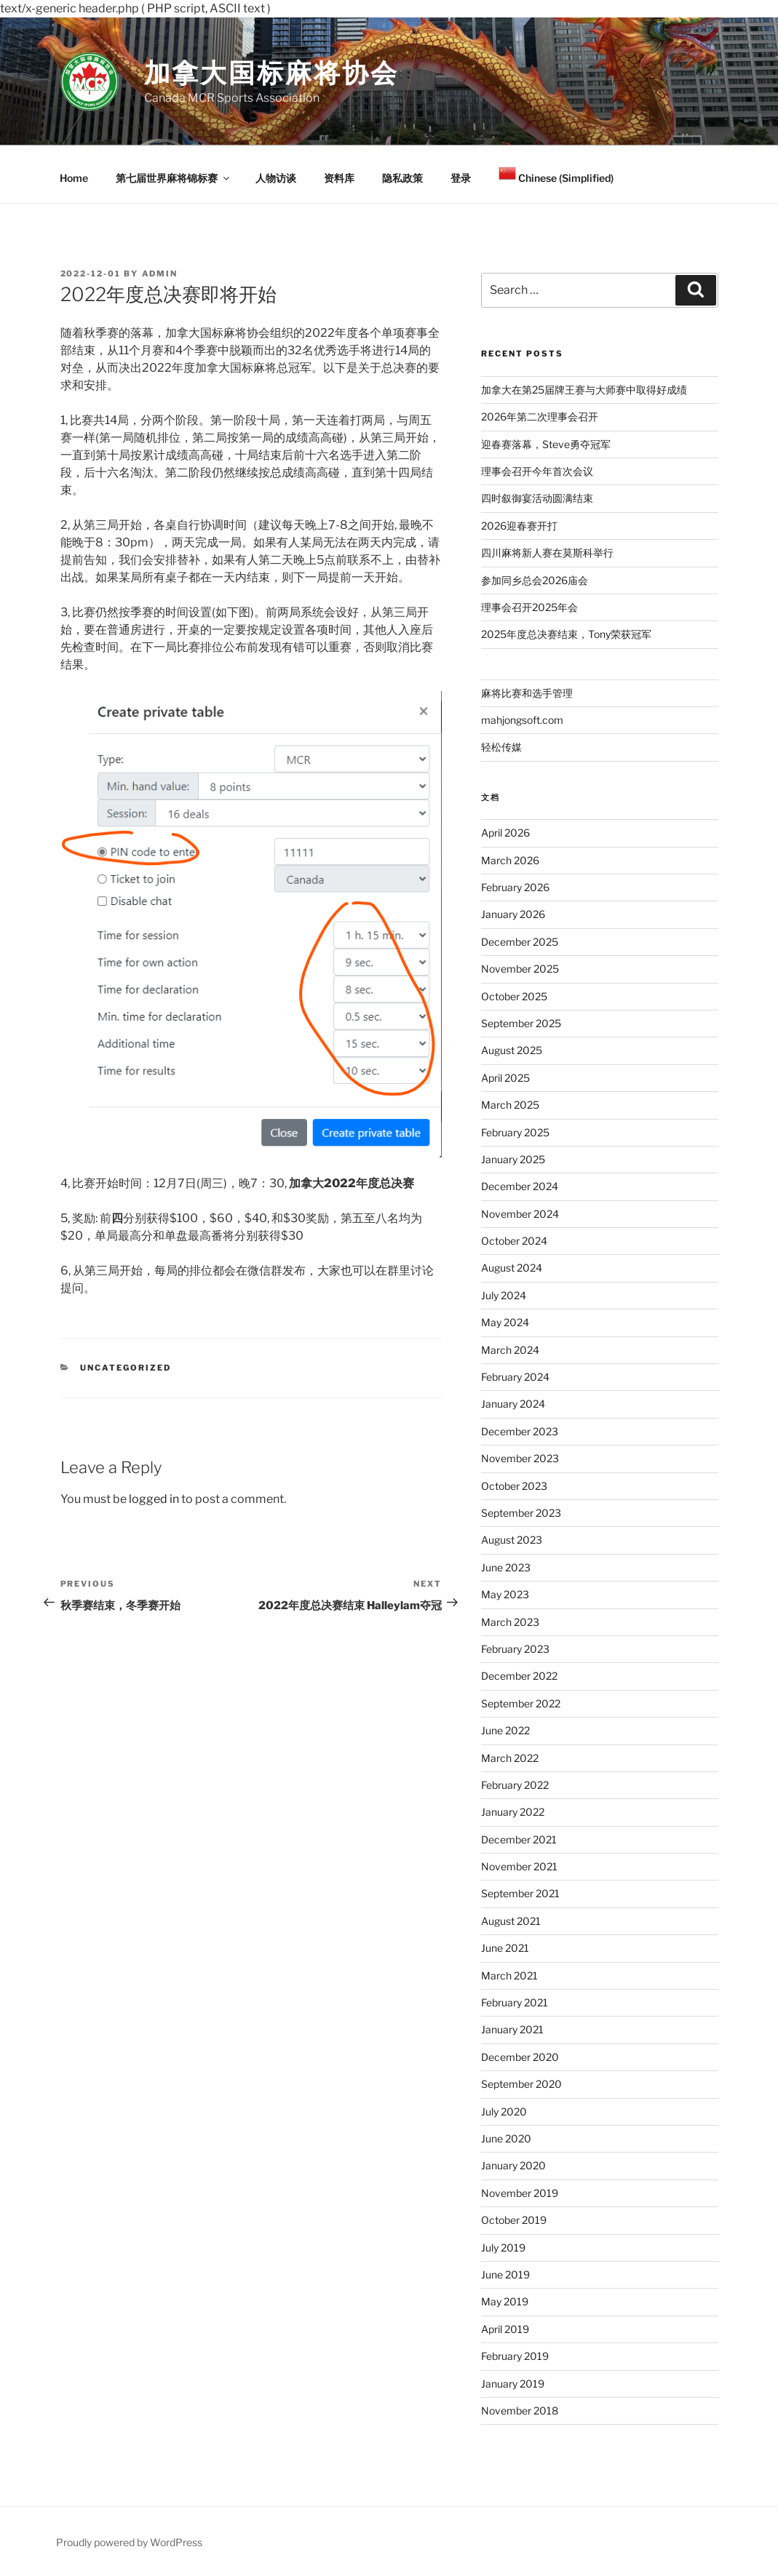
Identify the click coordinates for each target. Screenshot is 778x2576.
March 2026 (510, 860)
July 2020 (504, 2111)
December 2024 (519, 1186)
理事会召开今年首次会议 (537, 471)
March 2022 (510, 1758)
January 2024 (513, 1403)
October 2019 (514, 2220)
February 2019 (515, 2356)
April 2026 (505, 832)
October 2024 (514, 1241)
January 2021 (512, 2029)
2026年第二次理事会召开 (539, 416)
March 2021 (509, 1975)
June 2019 (505, 2274)
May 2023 (505, 1594)
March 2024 (510, 1350)
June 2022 (505, 1730)
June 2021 (505, 1948)
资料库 (339, 178)
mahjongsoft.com (522, 720)
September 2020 (521, 2084)
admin (160, 273)
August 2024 (511, 1267)
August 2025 (511, 1050)
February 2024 (515, 1377)
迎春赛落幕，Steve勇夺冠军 (546, 444)
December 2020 (520, 2057)
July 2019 (503, 2247)
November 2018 (519, 2410)
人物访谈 (275, 178)
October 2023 (514, 1486)
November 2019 (519, 2193)
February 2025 (515, 1132)
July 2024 (503, 1295)
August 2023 (511, 1540)
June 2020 (506, 2138)
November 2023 (520, 1458)
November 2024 (520, 1214)
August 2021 (511, 1921)
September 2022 (520, 1703)
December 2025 (519, 942)
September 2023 (521, 1513)
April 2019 (505, 2329)
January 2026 (513, 914)
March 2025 (510, 1104)
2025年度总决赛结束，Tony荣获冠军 (566, 634)
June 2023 (506, 1567)
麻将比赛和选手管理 (527, 693)
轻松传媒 (501, 747)
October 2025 (514, 996)
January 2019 (512, 2383)
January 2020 (513, 2165)
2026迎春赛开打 (519, 525)
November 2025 (520, 968)
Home (74, 178)
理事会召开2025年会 (529, 607)
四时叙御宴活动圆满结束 (537, 498)
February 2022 (515, 1785)
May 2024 (505, 1322)
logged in (154, 1499)
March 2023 (510, 1622)
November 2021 (519, 1866)
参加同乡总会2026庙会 (534, 580)
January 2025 (513, 1159)
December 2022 (519, 1676)
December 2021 (519, 1839)
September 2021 (520, 1893)
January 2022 (512, 1812)
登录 (460, 178)
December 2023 (519, 1431)
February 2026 (515, 887)
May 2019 (504, 2301)
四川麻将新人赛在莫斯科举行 (547, 552)
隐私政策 (402, 178)
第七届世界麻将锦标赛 (173, 178)
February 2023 (515, 1649)
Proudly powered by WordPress (129, 2542)
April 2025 (505, 1078)
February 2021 (514, 2002)
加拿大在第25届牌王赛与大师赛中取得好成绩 (584, 389)
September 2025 (521, 1023)
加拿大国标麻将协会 (271, 73)
